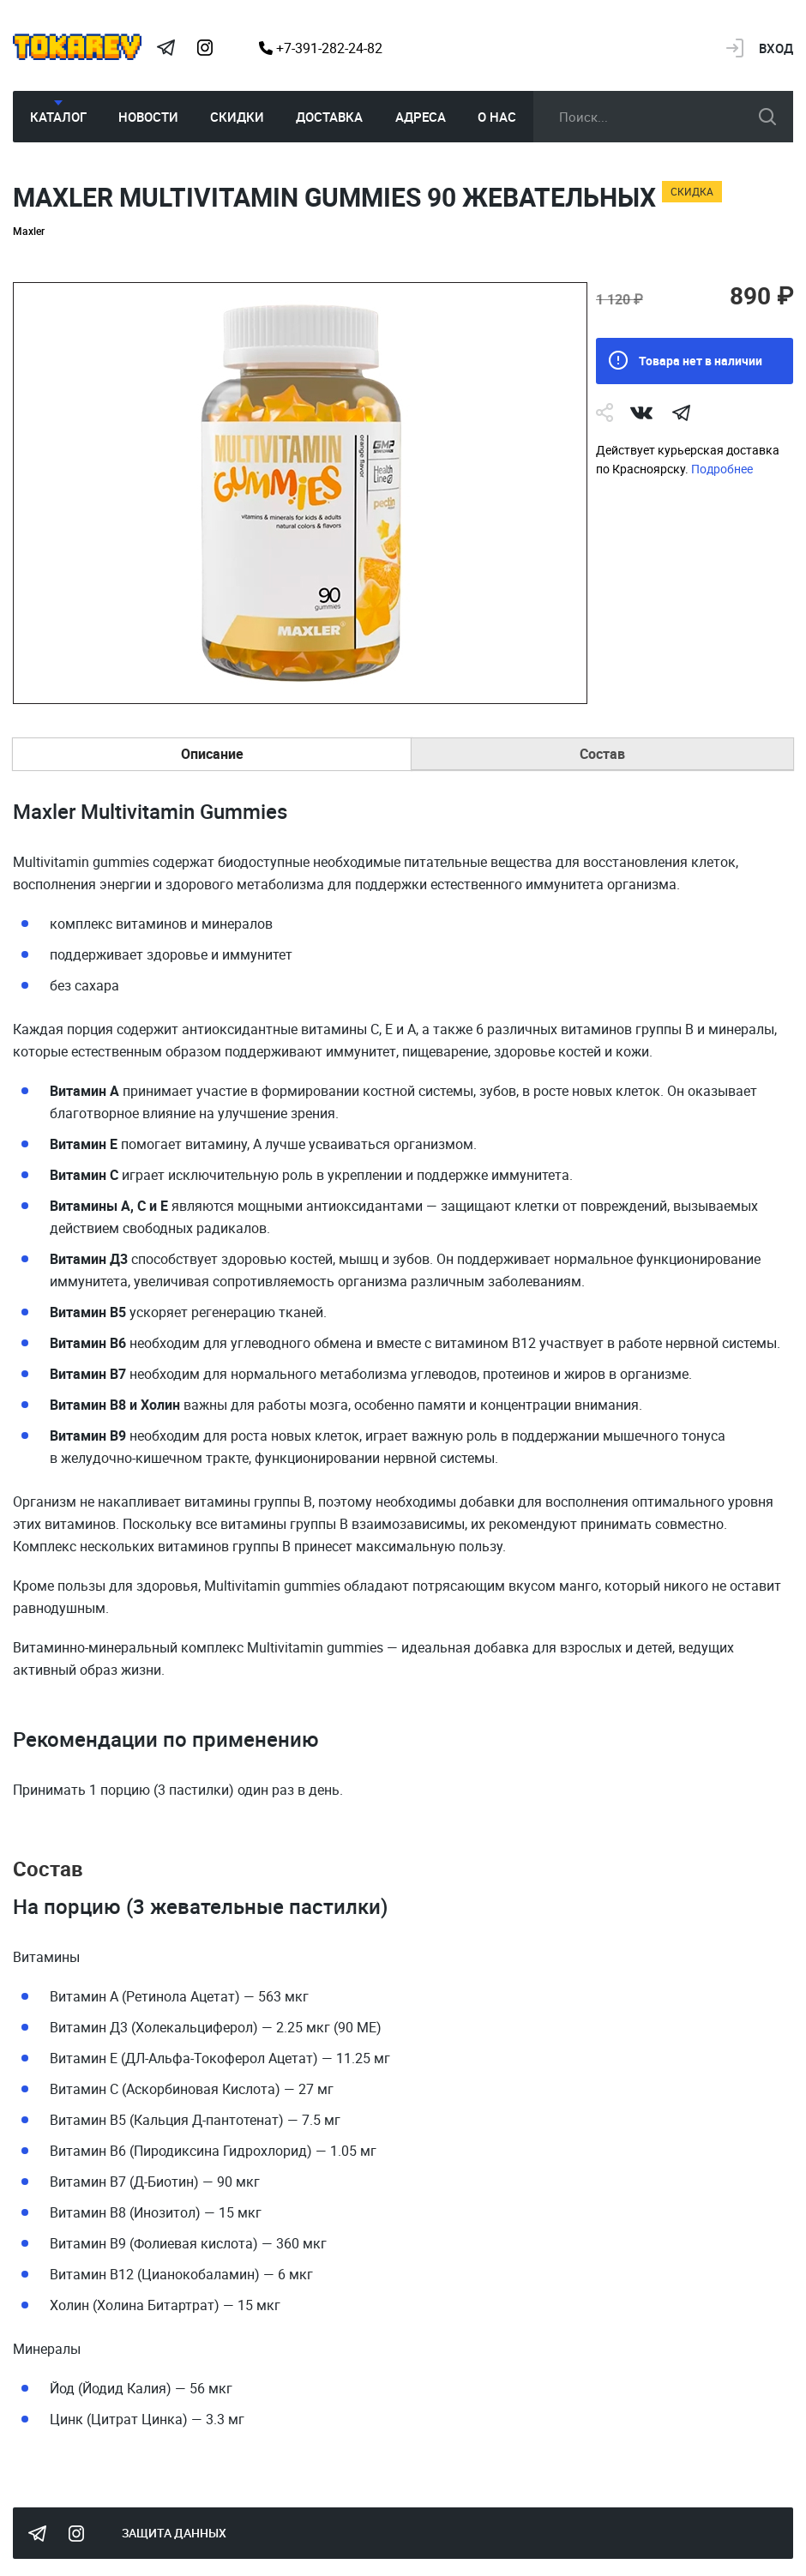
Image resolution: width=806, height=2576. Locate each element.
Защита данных (174, 2533)
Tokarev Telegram (165, 48)
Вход (776, 48)
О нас (497, 116)
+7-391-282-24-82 (320, 48)
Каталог (58, 116)
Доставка (329, 116)
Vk (641, 412)
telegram (681, 412)
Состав (602, 753)
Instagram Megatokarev (205, 48)
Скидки (237, 116)
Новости (148, 116)
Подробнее (722, 468)
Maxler (29, 231)
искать (767, 116)
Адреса (420, 116)
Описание (212, 753)
